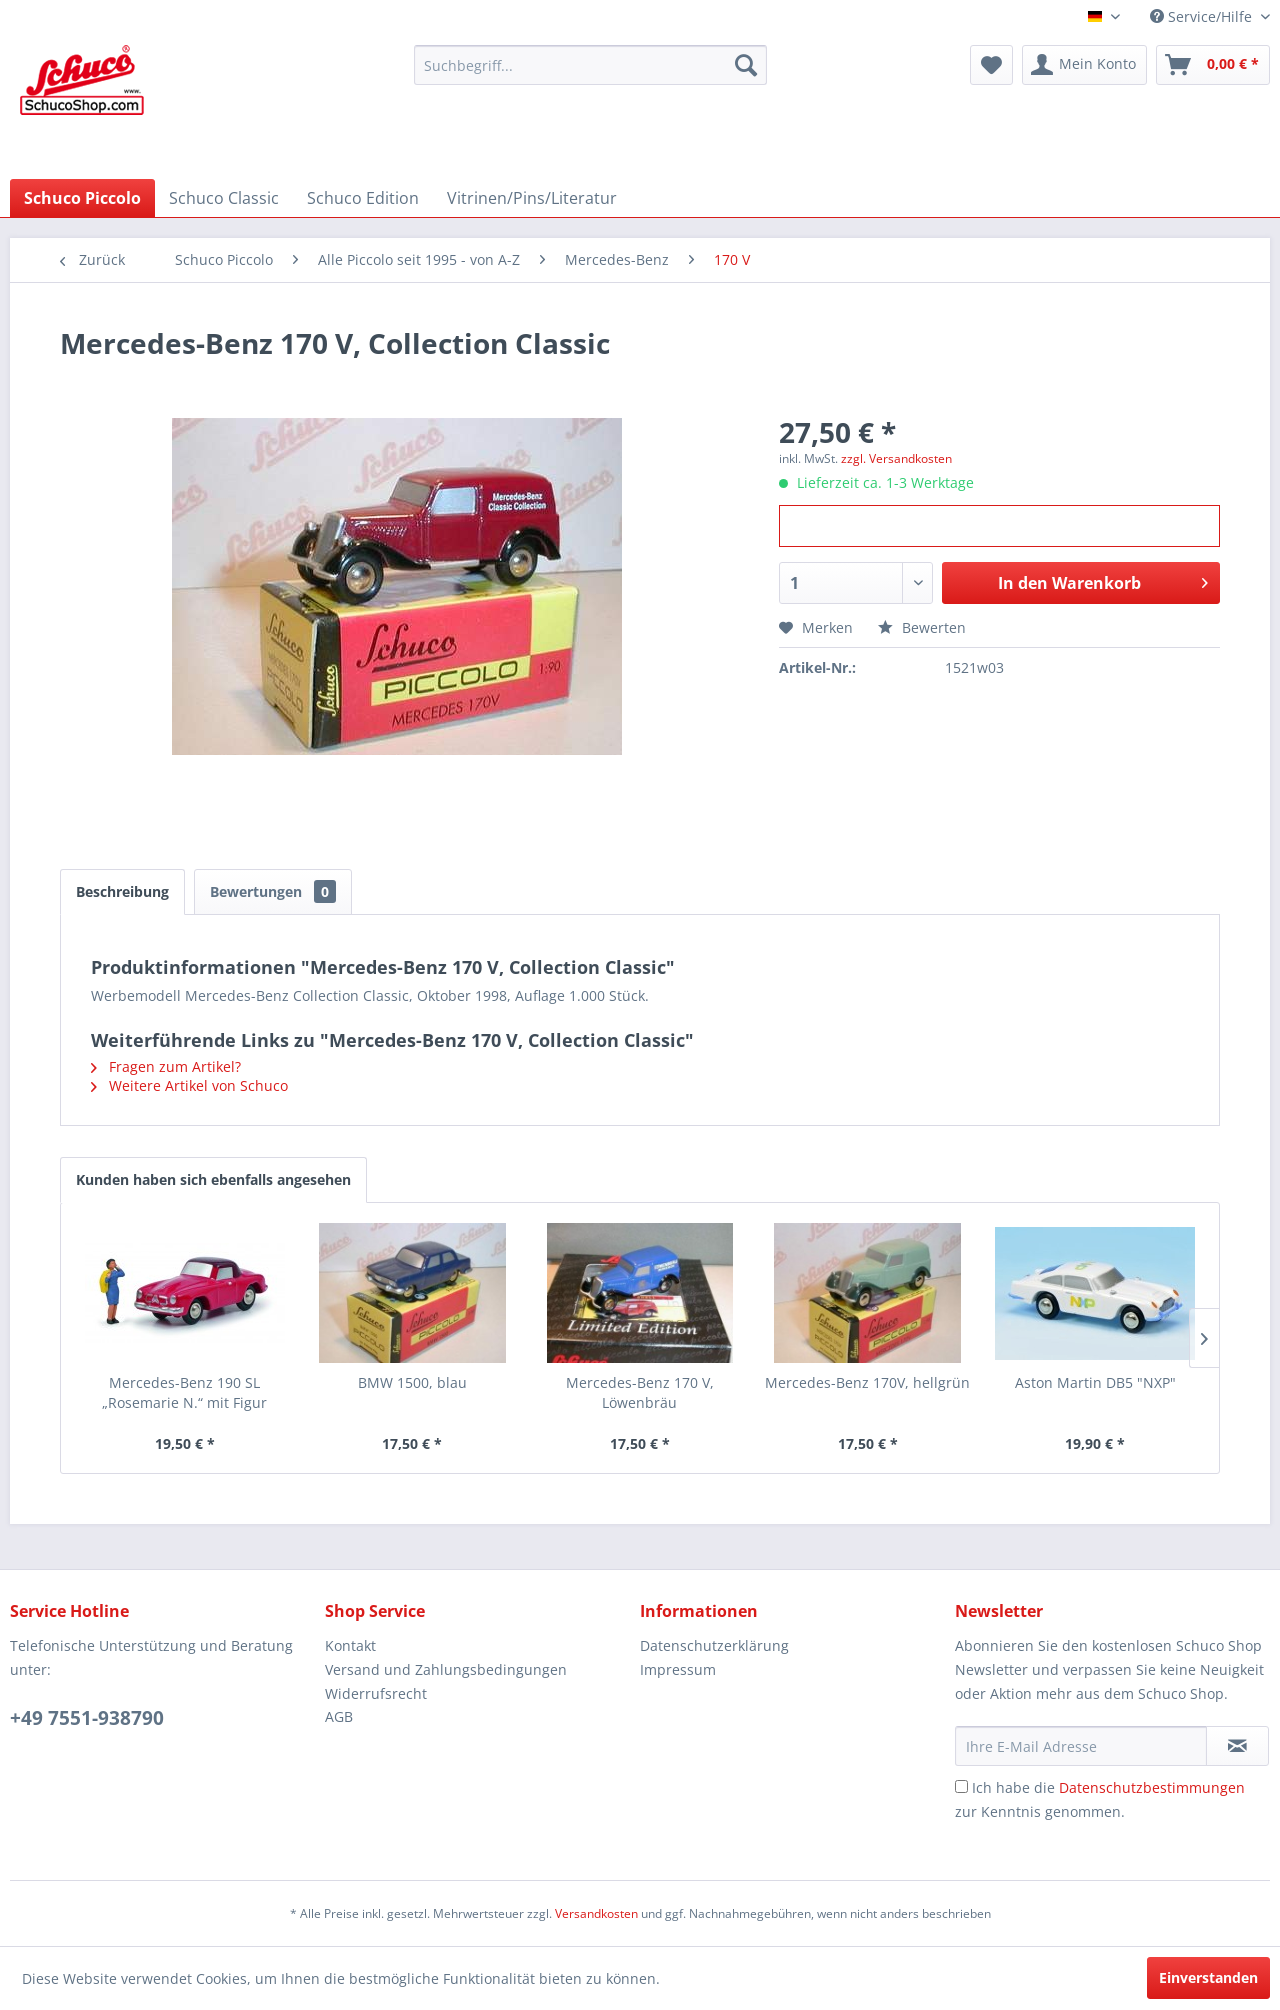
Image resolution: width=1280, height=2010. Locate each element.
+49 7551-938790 (87, 1718)
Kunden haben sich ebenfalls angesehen (213, 1179)
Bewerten (922, 627)
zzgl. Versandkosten (896, 458)
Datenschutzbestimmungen (1152, 1787)
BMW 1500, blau (412, 1382)
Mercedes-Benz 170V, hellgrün (867, 1382)
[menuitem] (590, 65)
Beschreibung (122, 891)
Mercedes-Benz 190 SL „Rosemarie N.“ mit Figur (184, 1392)
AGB (339, 1716)
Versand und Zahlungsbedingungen (446, 1669)
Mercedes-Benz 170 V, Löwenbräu (640, 1392)
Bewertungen (273, 891)
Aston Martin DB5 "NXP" (1095, 1382)
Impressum (678, 1669)
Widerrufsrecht (376, 1693)
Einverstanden (1208, 1977)
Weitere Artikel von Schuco (189, 1085)
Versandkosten (596, 1913)
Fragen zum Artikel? (166, 1066)
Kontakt (350, 1645)
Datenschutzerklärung (714, 1645)
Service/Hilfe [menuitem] (1203, 16)
